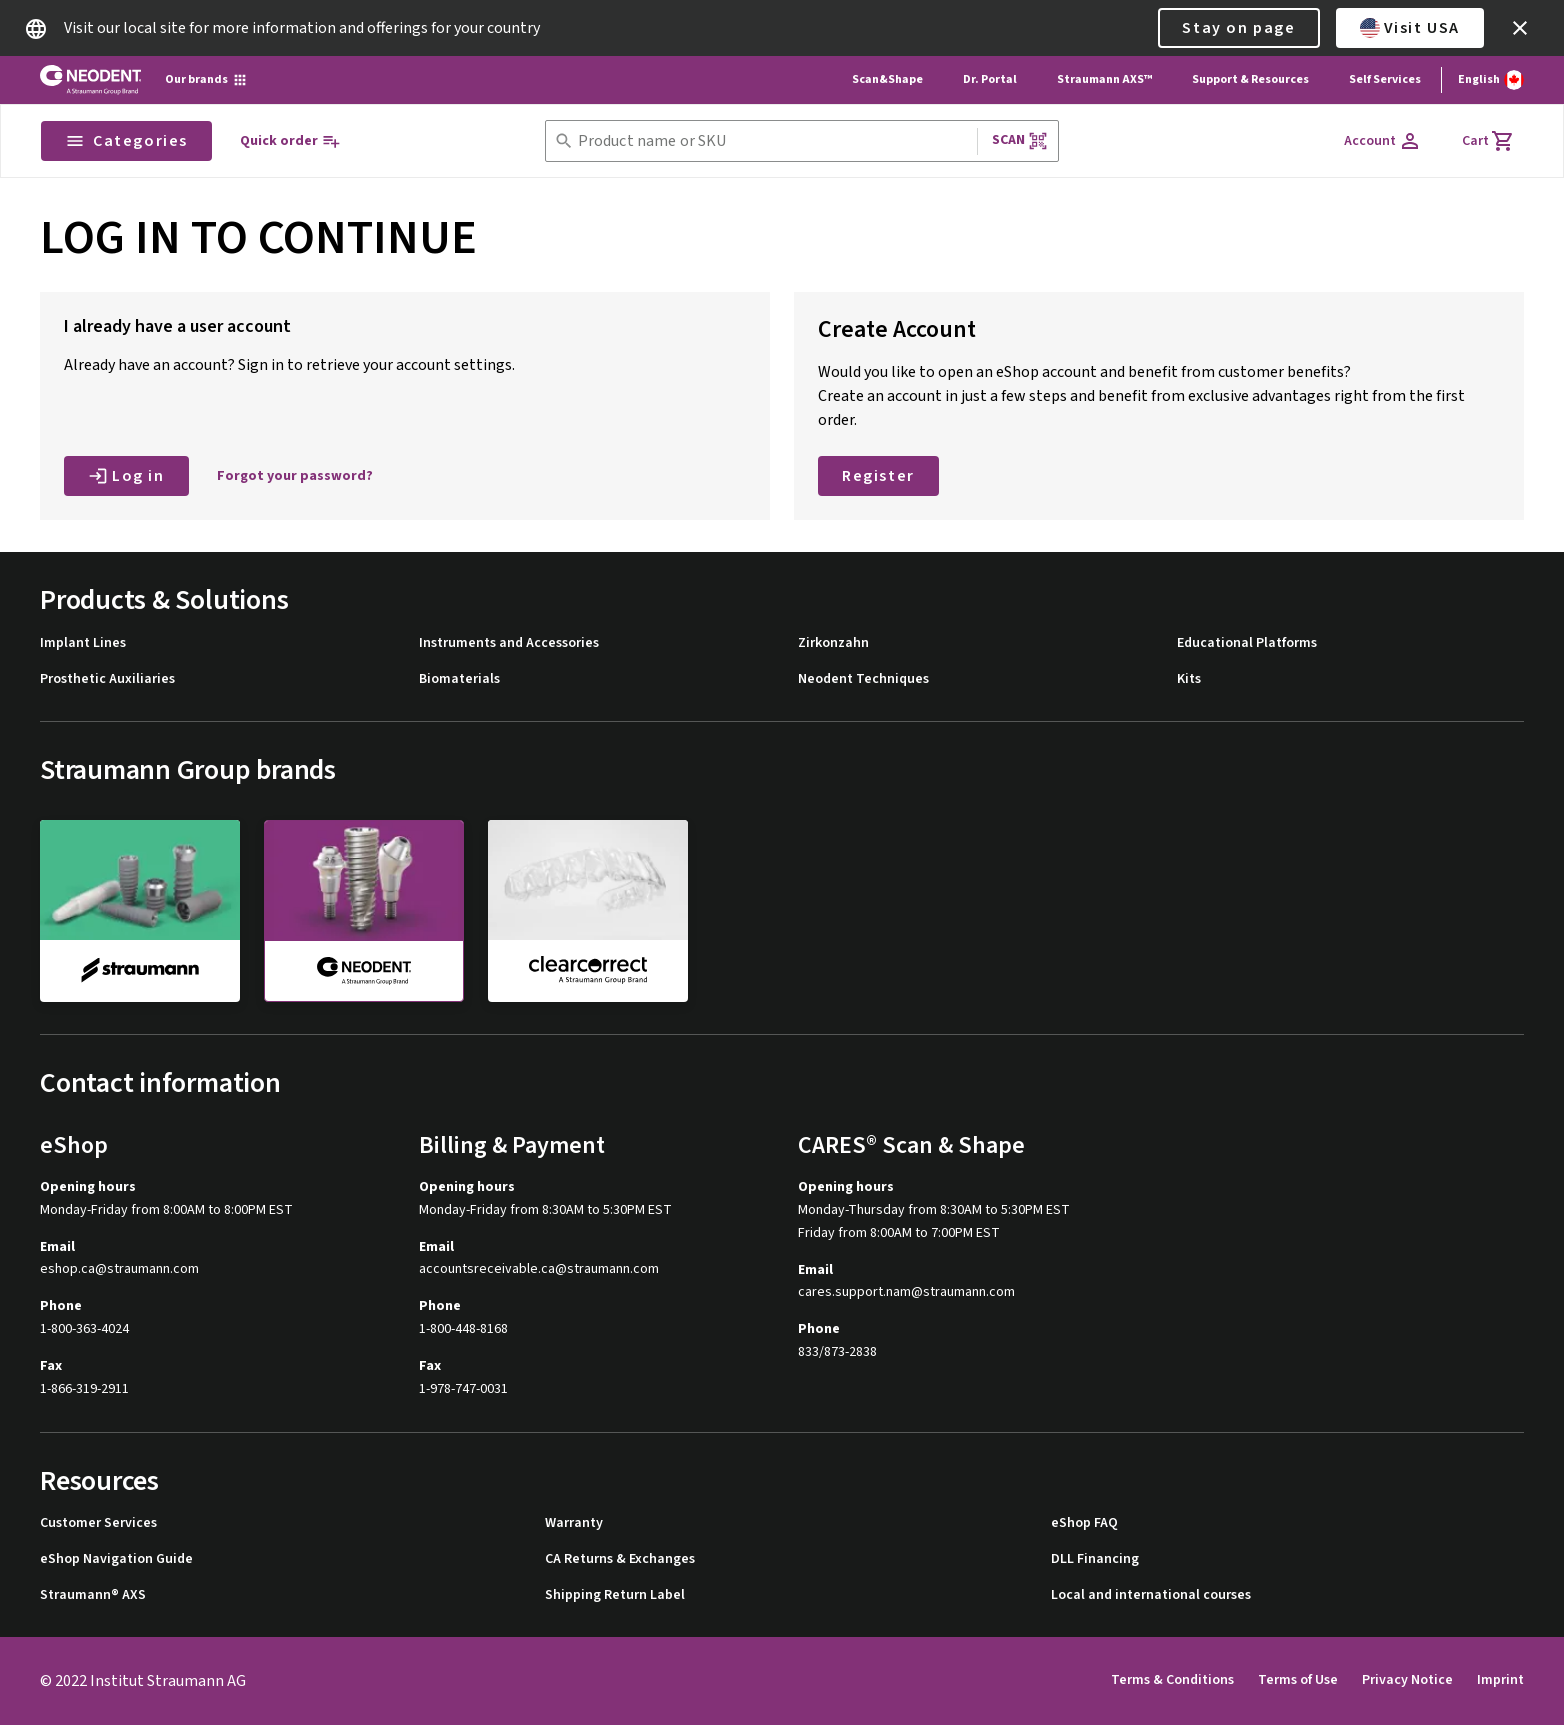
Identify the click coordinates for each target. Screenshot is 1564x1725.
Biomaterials (459, 679)
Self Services (1385, 79)
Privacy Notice (1407, 1680)
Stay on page (1238, 28)
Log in (126, 476)
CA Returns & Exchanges (620, 1559)
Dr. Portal (990, 79)
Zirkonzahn (833, 643)
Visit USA (1410, 28)
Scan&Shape (887, 79)
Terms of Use (1298, 1680)
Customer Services (98, 1523)
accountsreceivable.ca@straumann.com (539, 1269)
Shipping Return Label (615, 1595)
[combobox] (773, 141)
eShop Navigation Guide (116, 1559)
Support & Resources (1250, 79)
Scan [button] (1020, 140)
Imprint (1500, 1680)
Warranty (574, 1523)
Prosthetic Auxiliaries (107, 679)
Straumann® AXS (93, 1595)
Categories (126, 141)
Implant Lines (83, 643)
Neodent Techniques (863, 679)
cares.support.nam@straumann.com (906, 1292)
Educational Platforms (1247, 643)
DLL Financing (1095, 1559)
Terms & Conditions (1172, 1680)
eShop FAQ (1084, 1523)
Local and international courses (1151, 1595)
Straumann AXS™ (1104, 79)
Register (878, 476)
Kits (1189, 679)
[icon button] (1520, 28)
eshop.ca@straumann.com (119, 1269)
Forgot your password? (295, 476)
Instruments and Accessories (509, 643)
